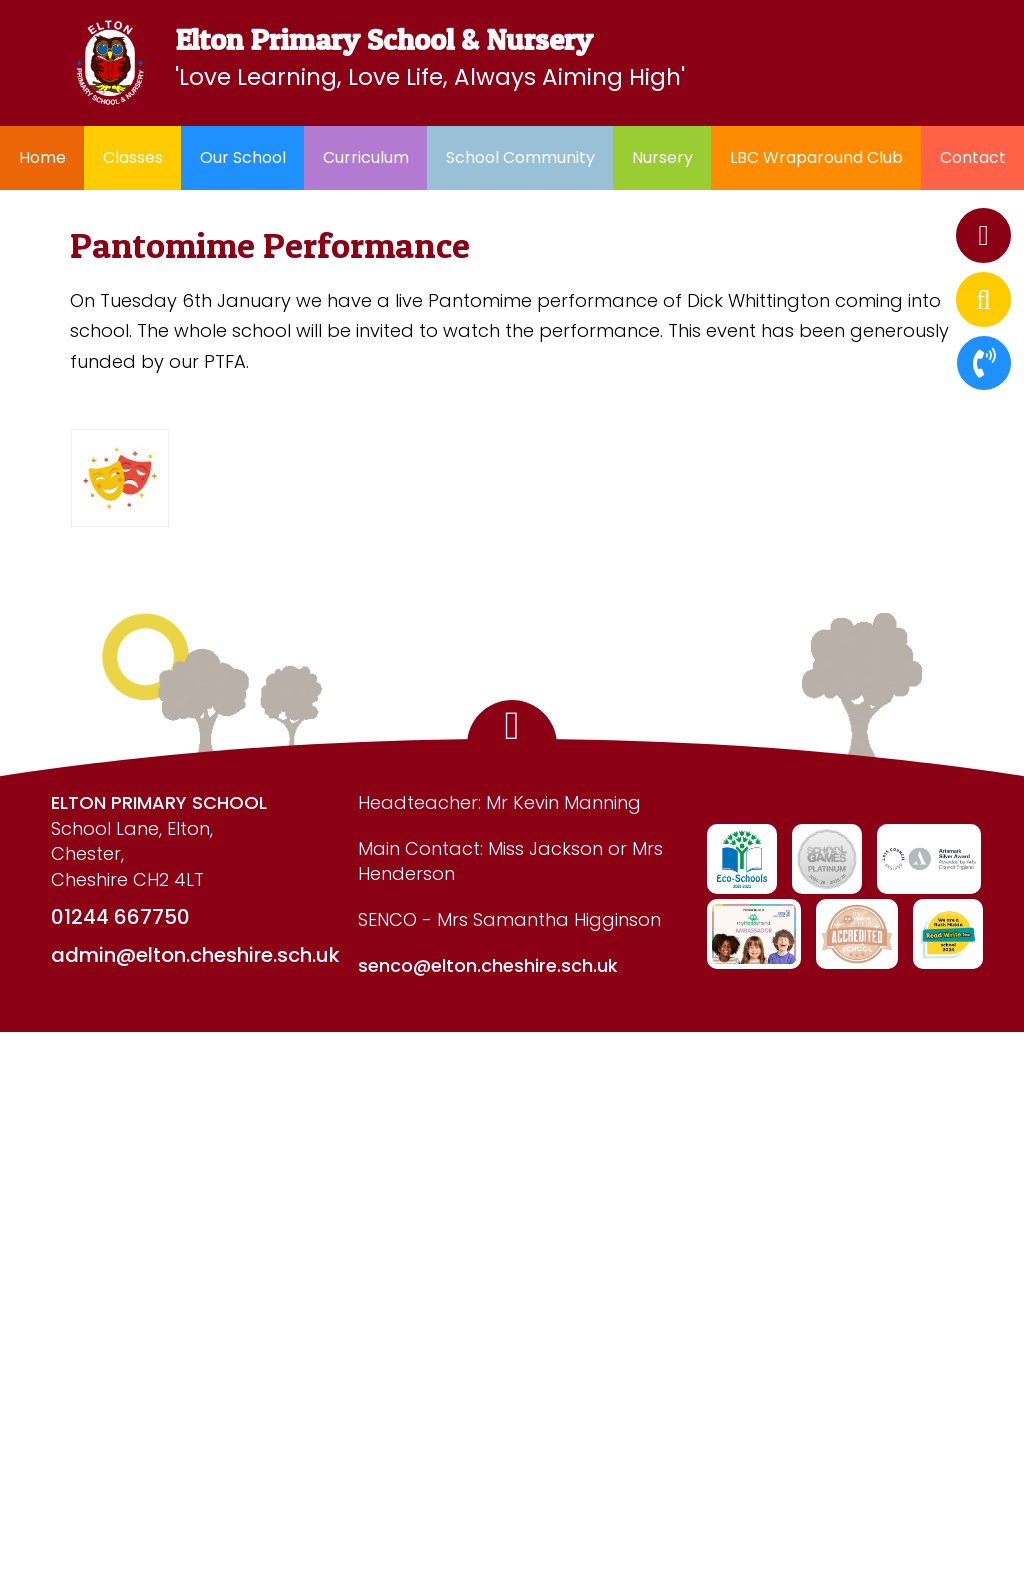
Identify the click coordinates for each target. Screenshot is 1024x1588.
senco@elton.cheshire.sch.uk (488, 965)
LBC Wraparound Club (816, 157)
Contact (973, 157)
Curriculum (366, 157)
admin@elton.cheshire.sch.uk (195, 955)
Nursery (662, 157)
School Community (520, 157)
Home (42, 157)
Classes (133, 157)
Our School (243, 157)
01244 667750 (120, 917)
